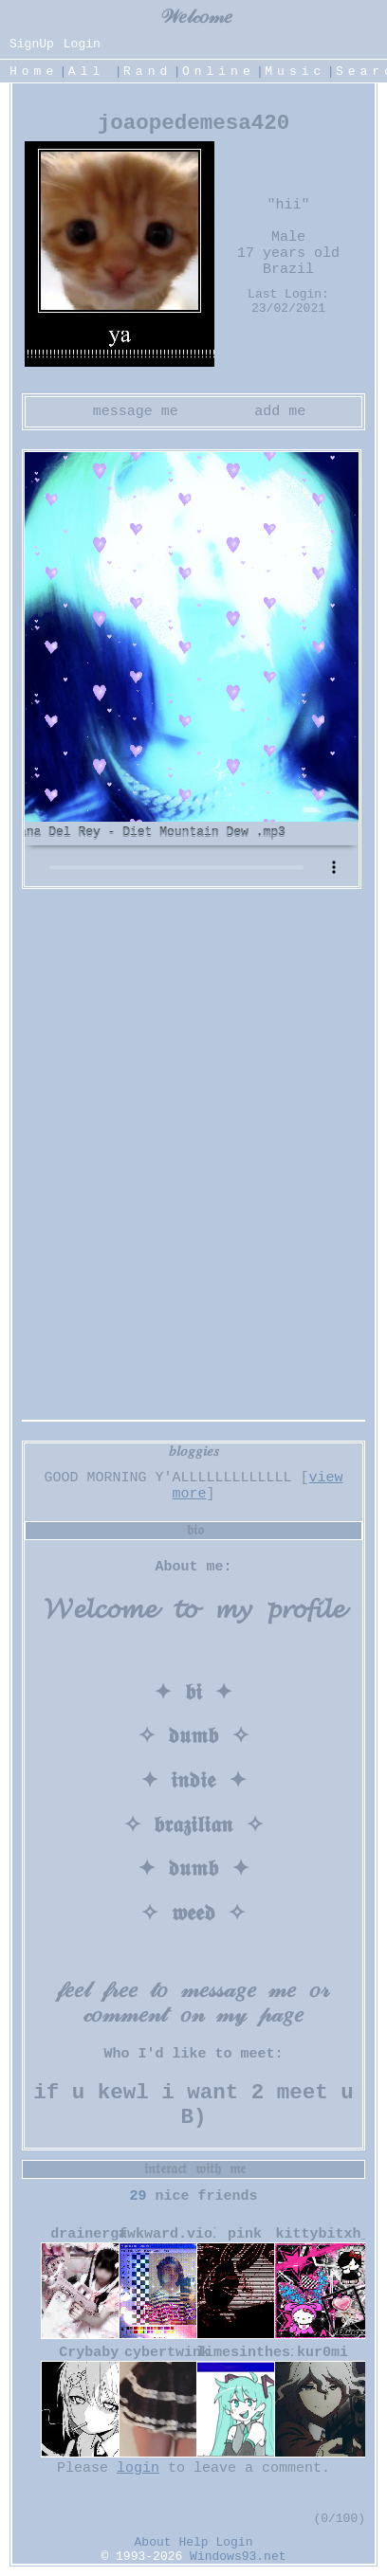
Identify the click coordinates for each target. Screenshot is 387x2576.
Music (295, 71)
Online (218, 71)
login (138, 2468)
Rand (147, 71)
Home (33, 71)
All (92, 71)
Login (82, 44)
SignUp (31, 44)
